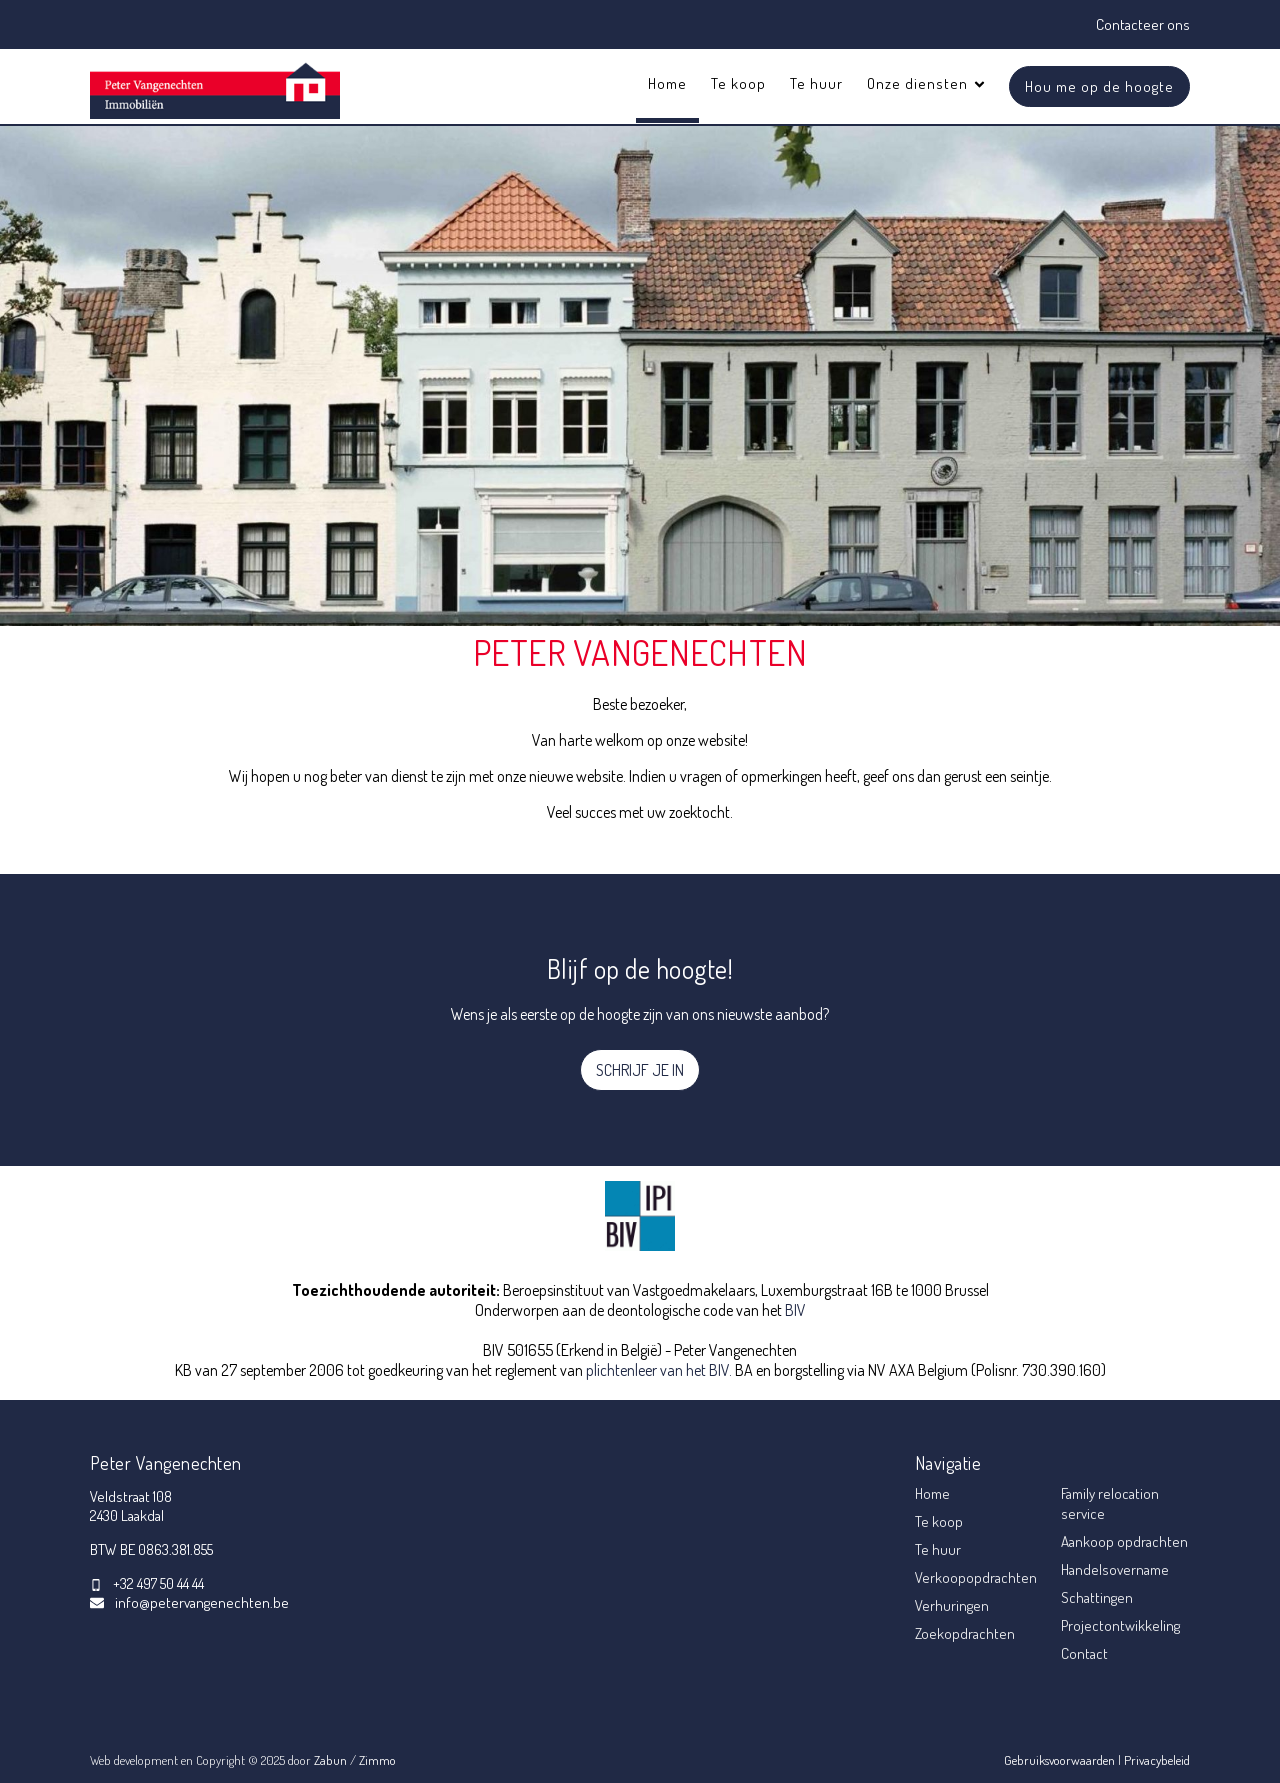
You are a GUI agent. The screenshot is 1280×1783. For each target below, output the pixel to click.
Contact (1084, 1653)
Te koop (738, 83)
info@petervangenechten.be (202, 1602)
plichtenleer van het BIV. (659, 1370)
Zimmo (377, 1760)
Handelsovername (1115, 1569)
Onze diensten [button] (927, 83)
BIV (795, 1310)
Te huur (816, 83)
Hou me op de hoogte (1099, 86)
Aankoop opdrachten (1124, 1541)
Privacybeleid (1157, 1760)
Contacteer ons (1143, 24)
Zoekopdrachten (965, 1633)
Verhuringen (952, 1605)
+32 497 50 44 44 (158, 1583)
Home (667, 83)
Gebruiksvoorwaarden (1061, 1760)
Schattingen (1097, 1597)
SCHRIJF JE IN (640, 1070)
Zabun (330, 1760)
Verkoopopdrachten (976, 1577)
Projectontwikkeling (1120, 1625)
